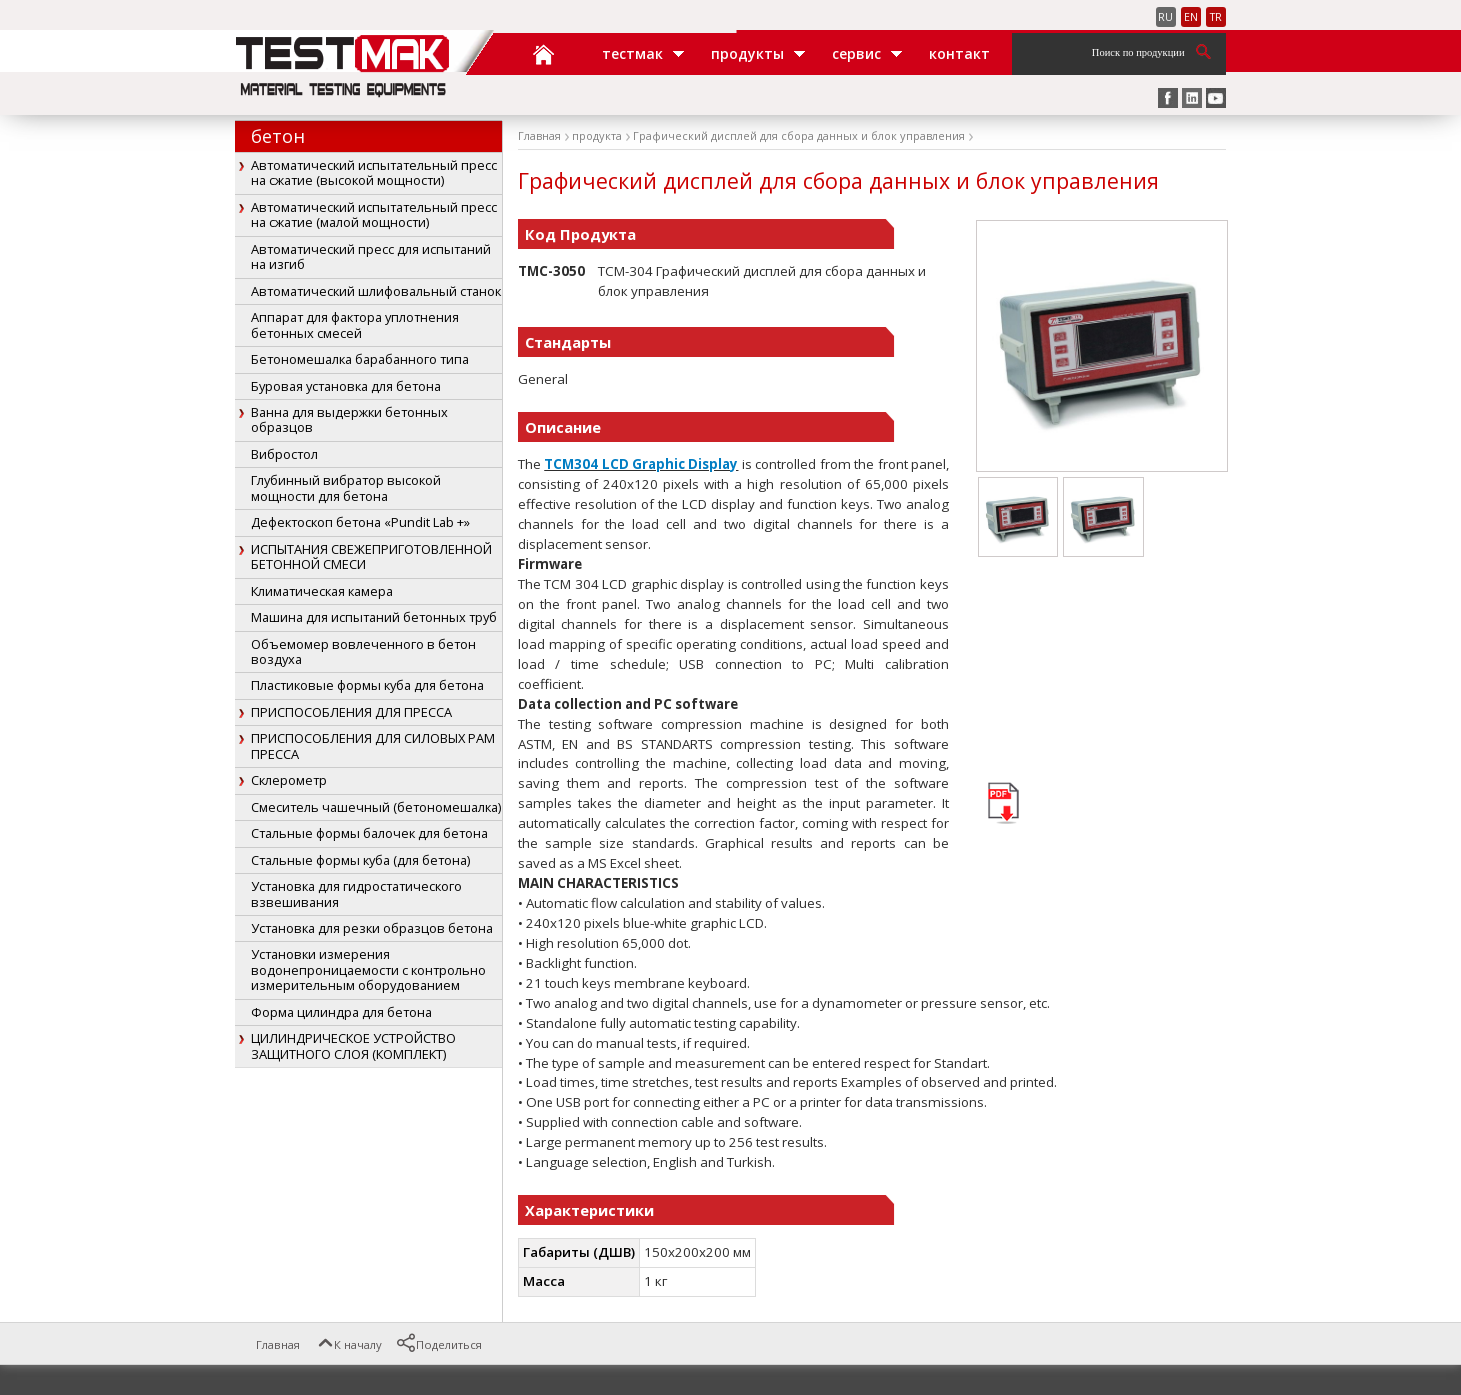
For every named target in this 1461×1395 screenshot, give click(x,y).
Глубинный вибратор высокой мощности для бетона (346, 487)
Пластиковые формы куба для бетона (367, 685)
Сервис (856, 53)
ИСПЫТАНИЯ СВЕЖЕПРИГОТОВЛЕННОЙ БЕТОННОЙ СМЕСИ (371, 556)
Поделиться (439, 1344)
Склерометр (289, 780)
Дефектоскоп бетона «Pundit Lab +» (360, 522)
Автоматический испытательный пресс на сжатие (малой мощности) (374, 214)
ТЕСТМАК (632, 53)
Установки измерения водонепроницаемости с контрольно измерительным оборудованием (368, 969)
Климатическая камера (322, 591)
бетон (278, 136)
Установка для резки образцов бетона (372, 928)
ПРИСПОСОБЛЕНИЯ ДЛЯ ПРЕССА (351, 712)
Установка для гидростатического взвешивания (356, 893)
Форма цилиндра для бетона (341, 1012)
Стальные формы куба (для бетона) (360, 860)
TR (1216, 17)
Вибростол (284, 454)
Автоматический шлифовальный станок (376, 291)
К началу (348, 1344)
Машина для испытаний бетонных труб (374, 617)
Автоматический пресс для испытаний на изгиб (371, 256)
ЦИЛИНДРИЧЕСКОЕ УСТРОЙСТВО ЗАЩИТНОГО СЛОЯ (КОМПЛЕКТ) (353, 1045)
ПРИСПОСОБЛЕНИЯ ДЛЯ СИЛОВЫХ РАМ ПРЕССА (373, 745)
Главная (546, 53)
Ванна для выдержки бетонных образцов (349, 419)
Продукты (747, 53)
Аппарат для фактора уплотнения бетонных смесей (355, 324)
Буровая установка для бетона (346, 386)
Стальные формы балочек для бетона (369, 833)
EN (1191, 17)
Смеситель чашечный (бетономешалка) (376, 807)
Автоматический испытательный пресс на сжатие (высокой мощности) (374, 172)
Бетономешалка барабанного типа (360, 359)
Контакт (959, 53)
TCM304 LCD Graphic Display (641, 464)
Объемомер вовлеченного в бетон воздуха (363, 651)
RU (1165, 17)
